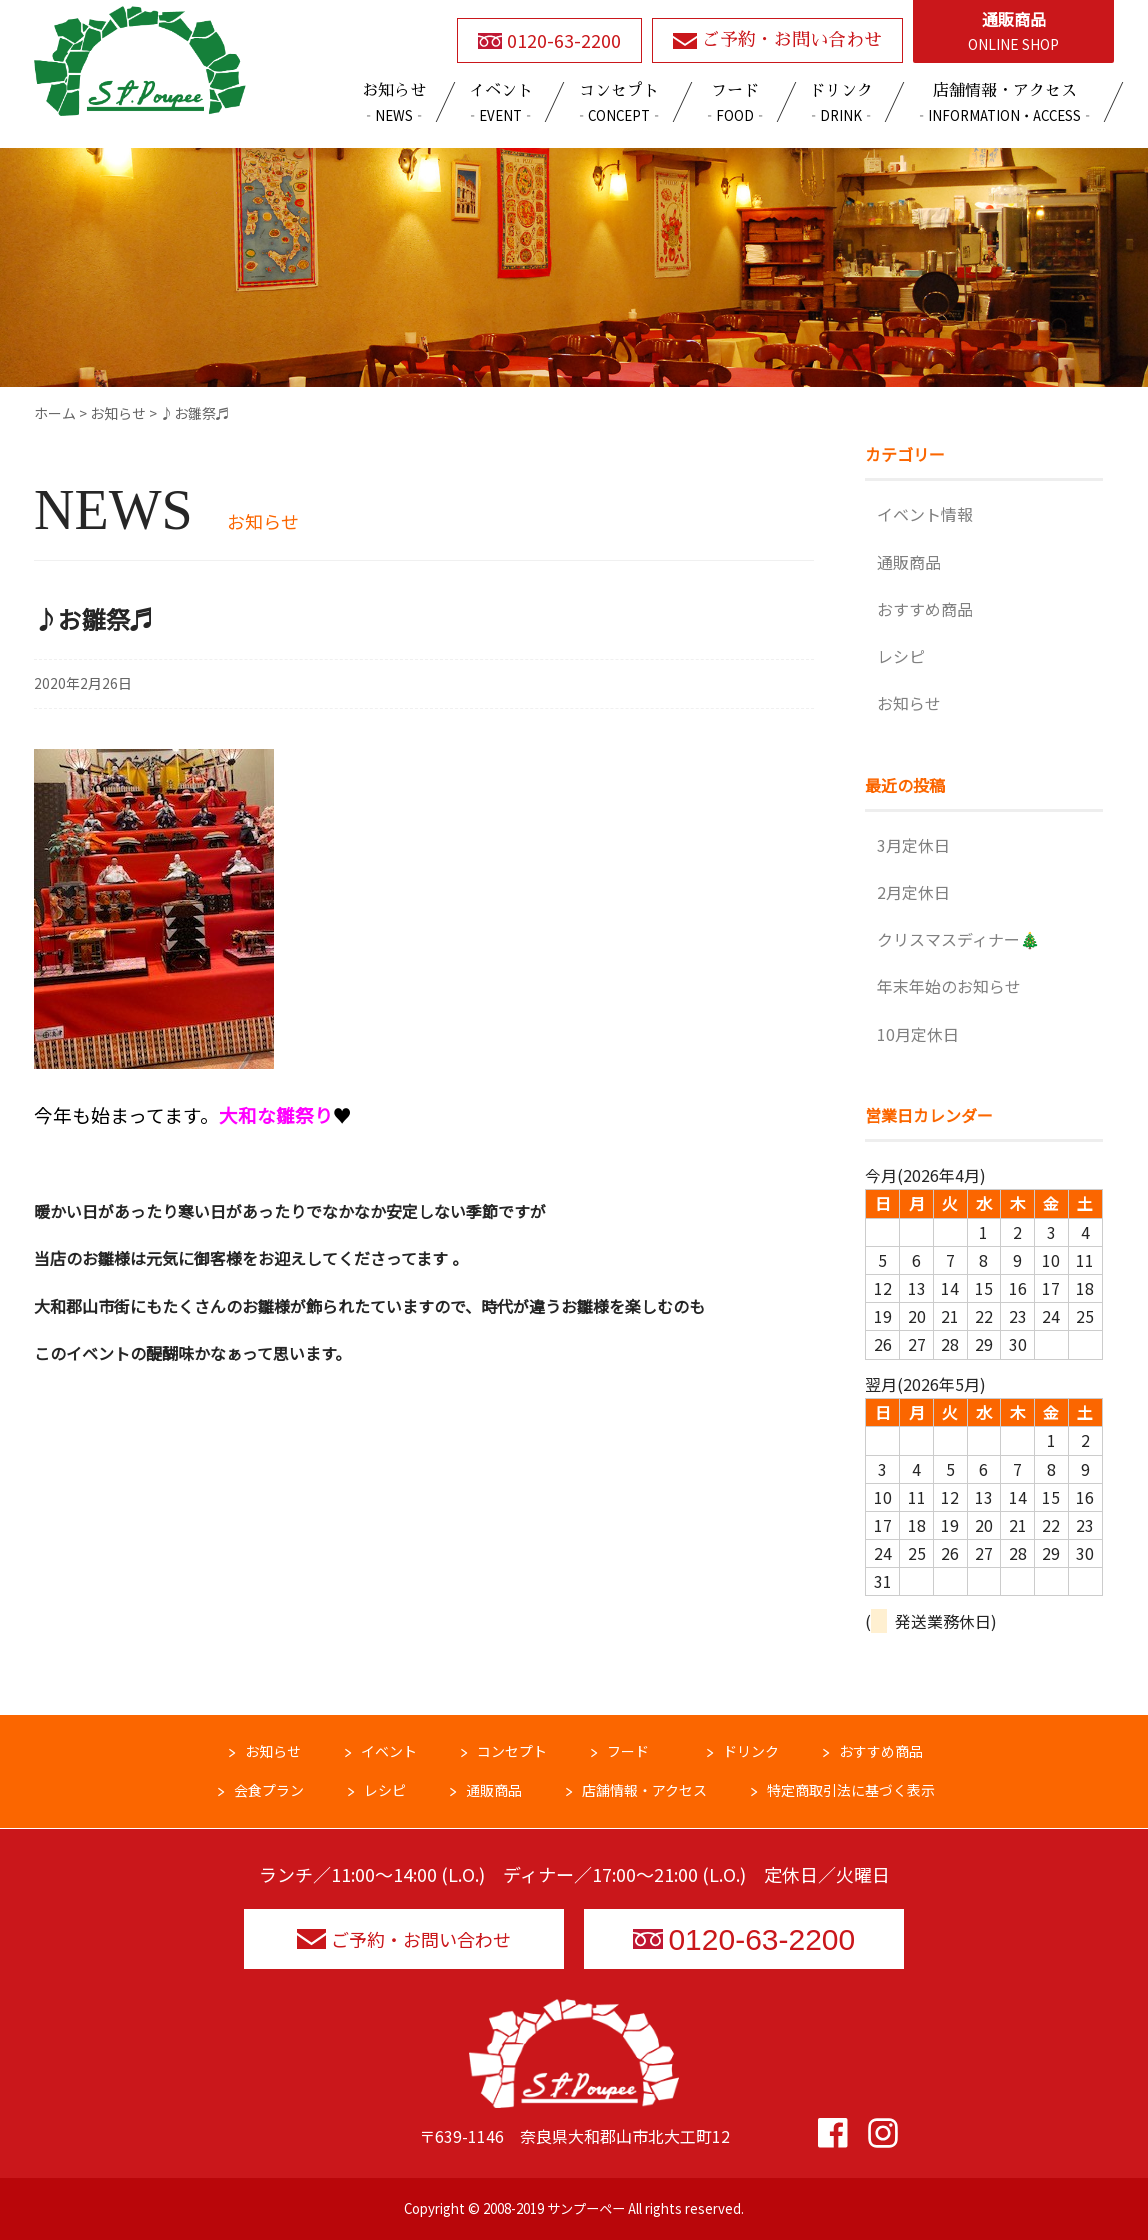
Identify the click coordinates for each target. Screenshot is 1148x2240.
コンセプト (512, 1751)
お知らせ (909, 703)
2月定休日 (913, 892)
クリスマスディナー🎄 (958, 939)
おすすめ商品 (925, 609)
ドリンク (751, 1751)
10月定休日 (918, 1034)
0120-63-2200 (744, 1939)
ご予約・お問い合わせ (404, 1939)
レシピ (901, 656)
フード (628, 1751)
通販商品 (1013, 32)
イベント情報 (925, 514)
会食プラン (269, 1790)
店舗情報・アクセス (644, 1790)
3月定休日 (913, 845)
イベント (389, 1751)
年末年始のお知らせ (949, 986)
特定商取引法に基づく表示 (851, 1790)
